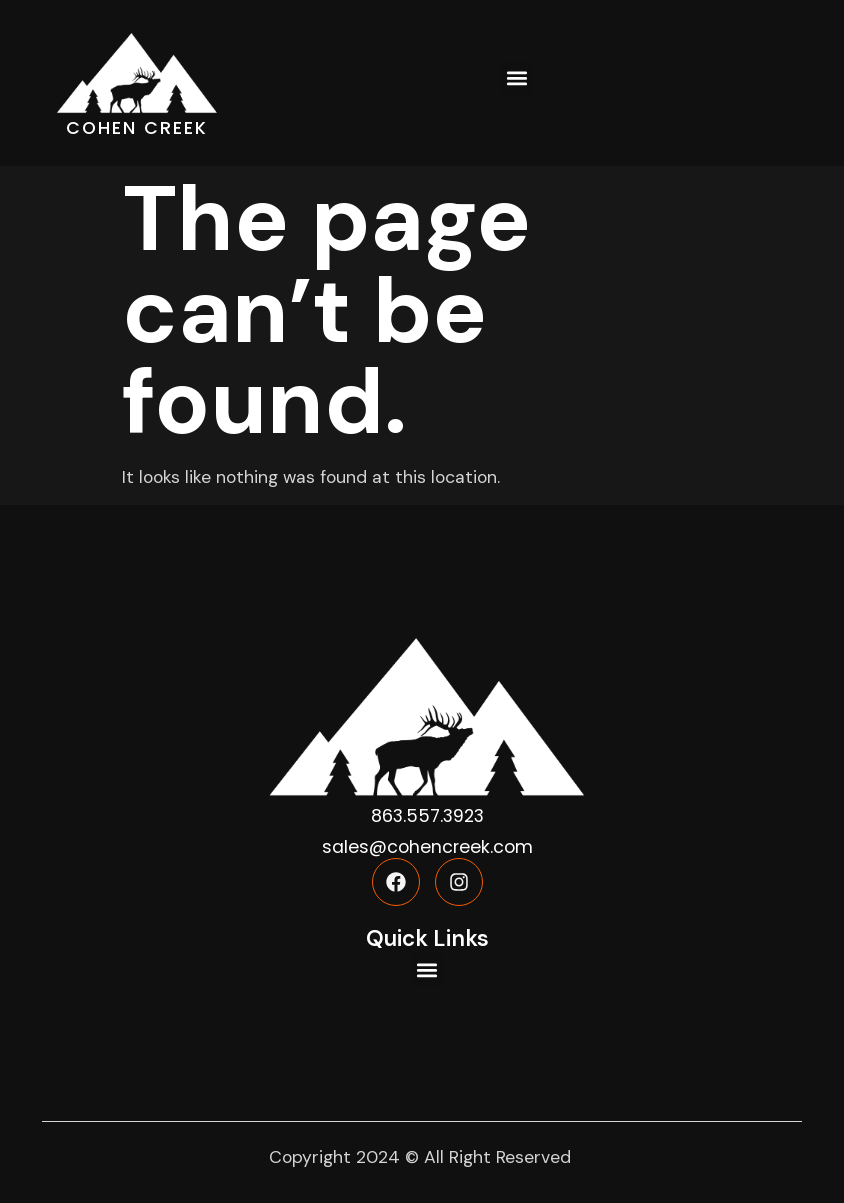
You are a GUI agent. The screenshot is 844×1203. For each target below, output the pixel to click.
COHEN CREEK (137, 128)
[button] (516, 78)
